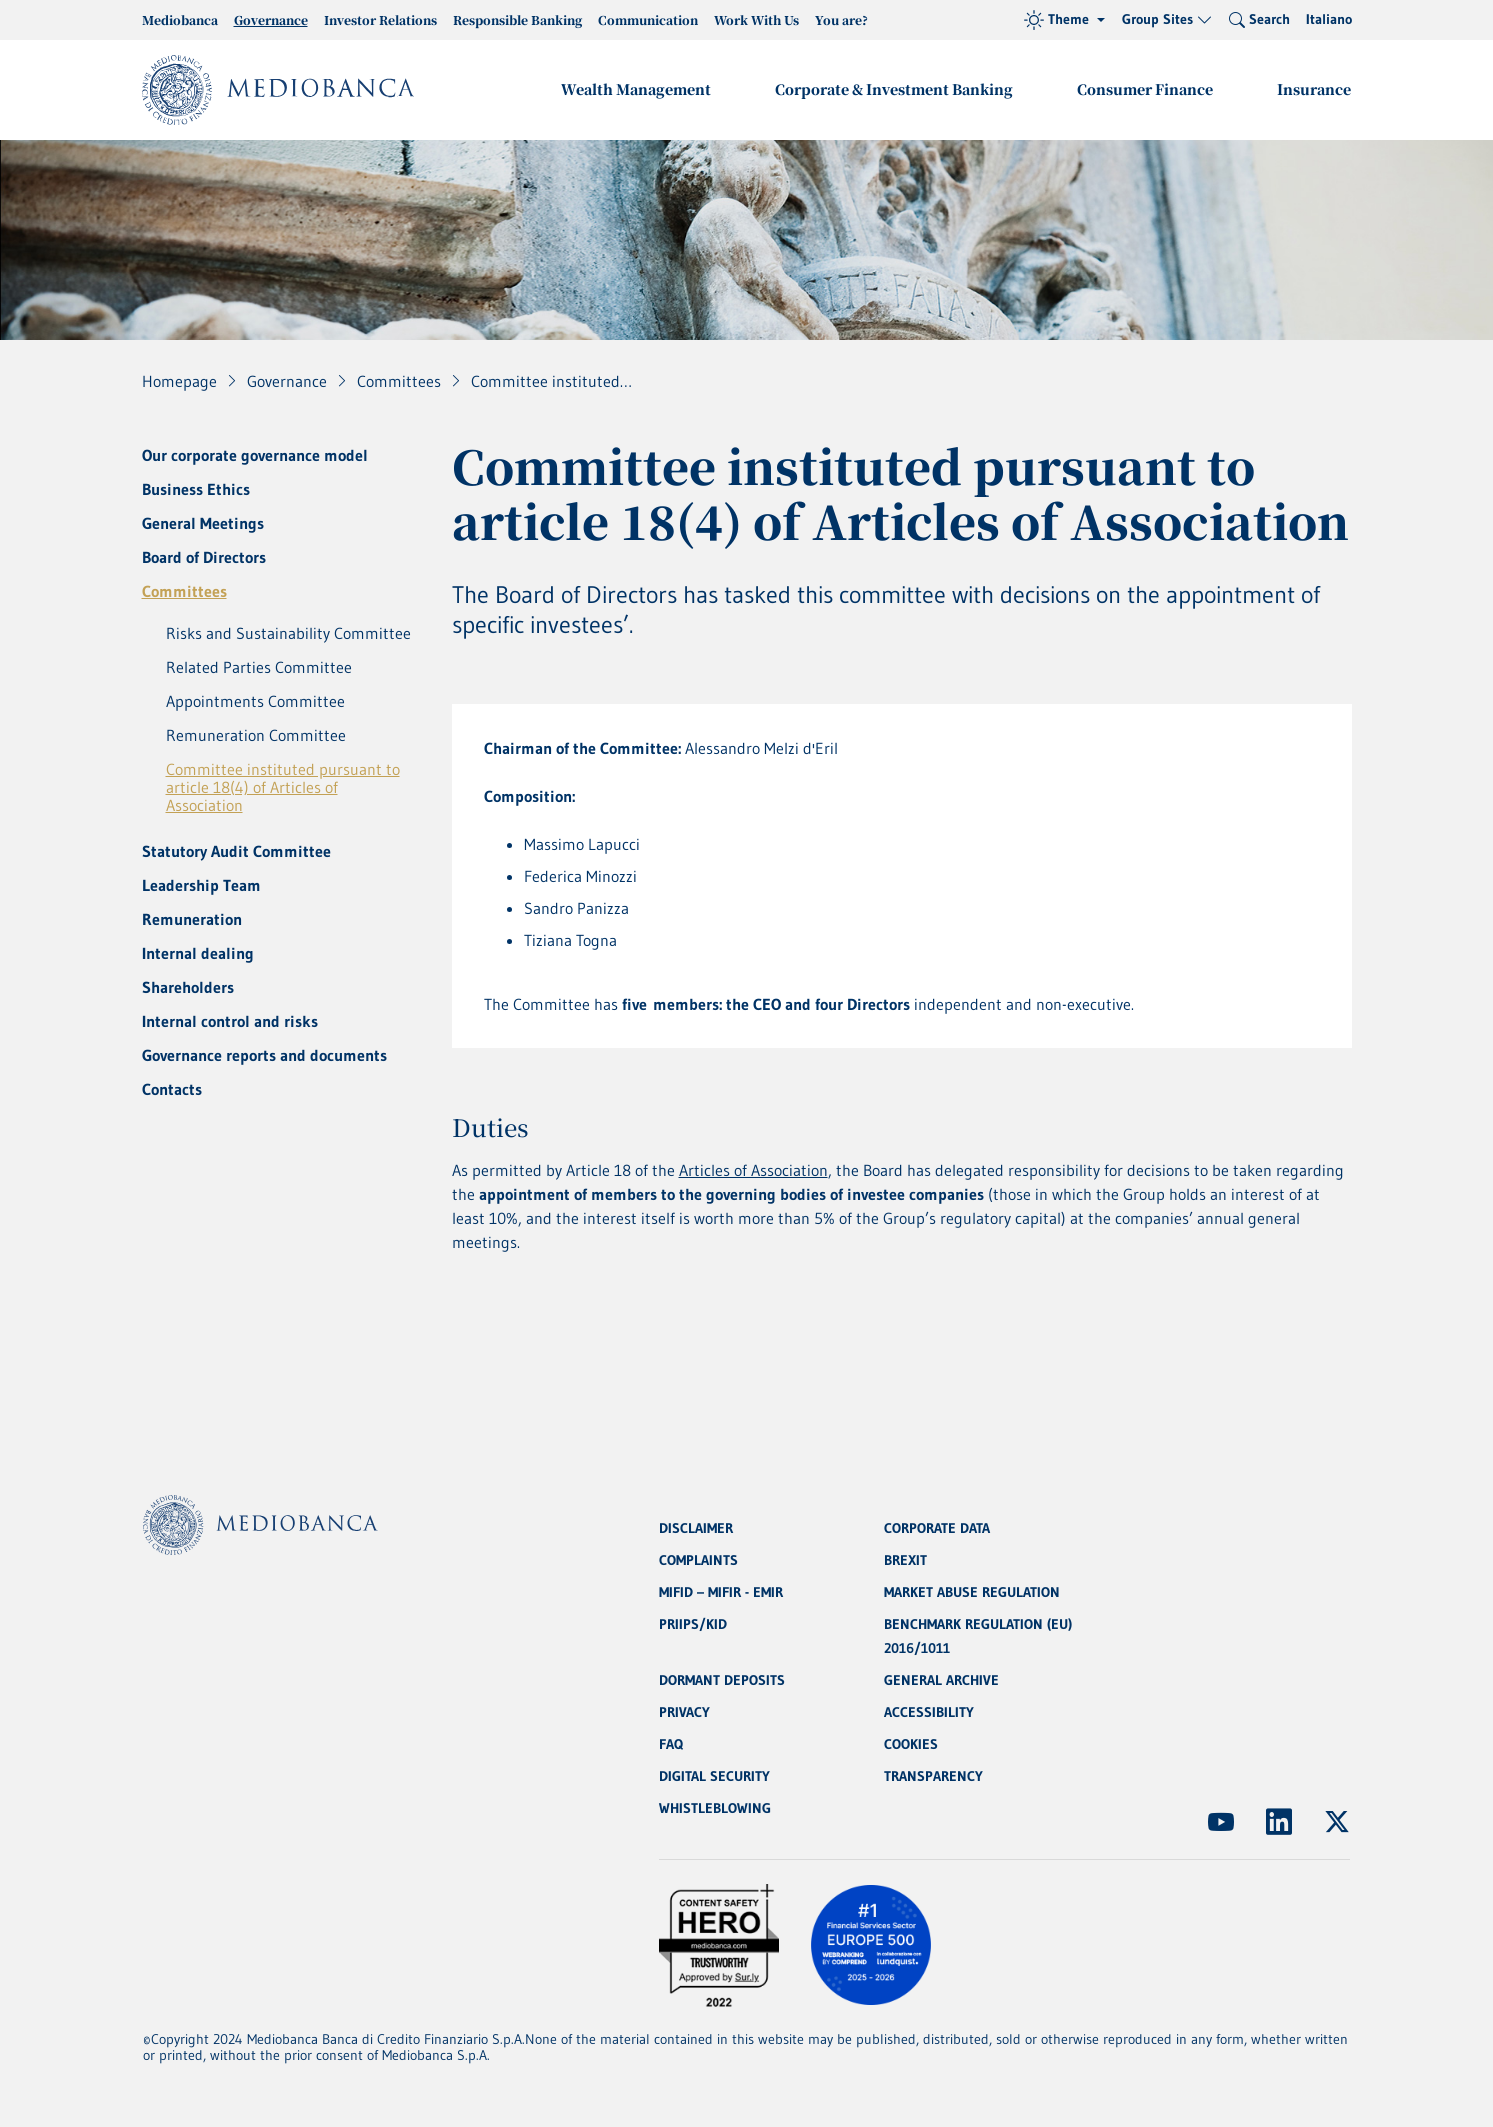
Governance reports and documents (264, 1055)
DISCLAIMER (696, 1528)
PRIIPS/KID (693, 1624)
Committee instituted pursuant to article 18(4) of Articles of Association (283, 787)
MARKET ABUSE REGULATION (972, 1592)
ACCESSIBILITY (929, 1712)
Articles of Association (753, 1170)
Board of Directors (204, 557)
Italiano (1329, 19)
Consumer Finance (1145, 89)
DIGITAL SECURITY (714, 1776)
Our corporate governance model (255, 455)
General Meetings (203, 523)
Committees (184, 591)
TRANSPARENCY (933, 1776)
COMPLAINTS (698, 1560)
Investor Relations (380, 19)
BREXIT (905, 1560)
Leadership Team (201, 885)
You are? (841, 19)
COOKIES (911, 1744)
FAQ (671, 1744)
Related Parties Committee (259, 667)
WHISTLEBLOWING (715, 1808)
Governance (271, 19)
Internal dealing (198, 953)
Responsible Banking (517, 19)
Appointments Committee (255, 701)
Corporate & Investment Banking (894, 89)
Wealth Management (636, 89)
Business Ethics (196, 489)
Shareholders (188, 987)
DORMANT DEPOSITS (722, 1680)
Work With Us (756, 19)
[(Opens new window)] (1221, 1822)
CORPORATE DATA (937, 1528)
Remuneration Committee (256, 735)
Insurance (1314, 89)
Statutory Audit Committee (236, 851)
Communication (648, 19)
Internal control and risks (230, 1021)
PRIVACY (684, 1712)
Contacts (172, 1089)
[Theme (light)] (1064, 20)
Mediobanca (180, 19)
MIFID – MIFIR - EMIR (721, 1592)
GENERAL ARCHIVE (941, 1680)
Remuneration (192, 919)
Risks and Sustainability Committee (288, 633)
